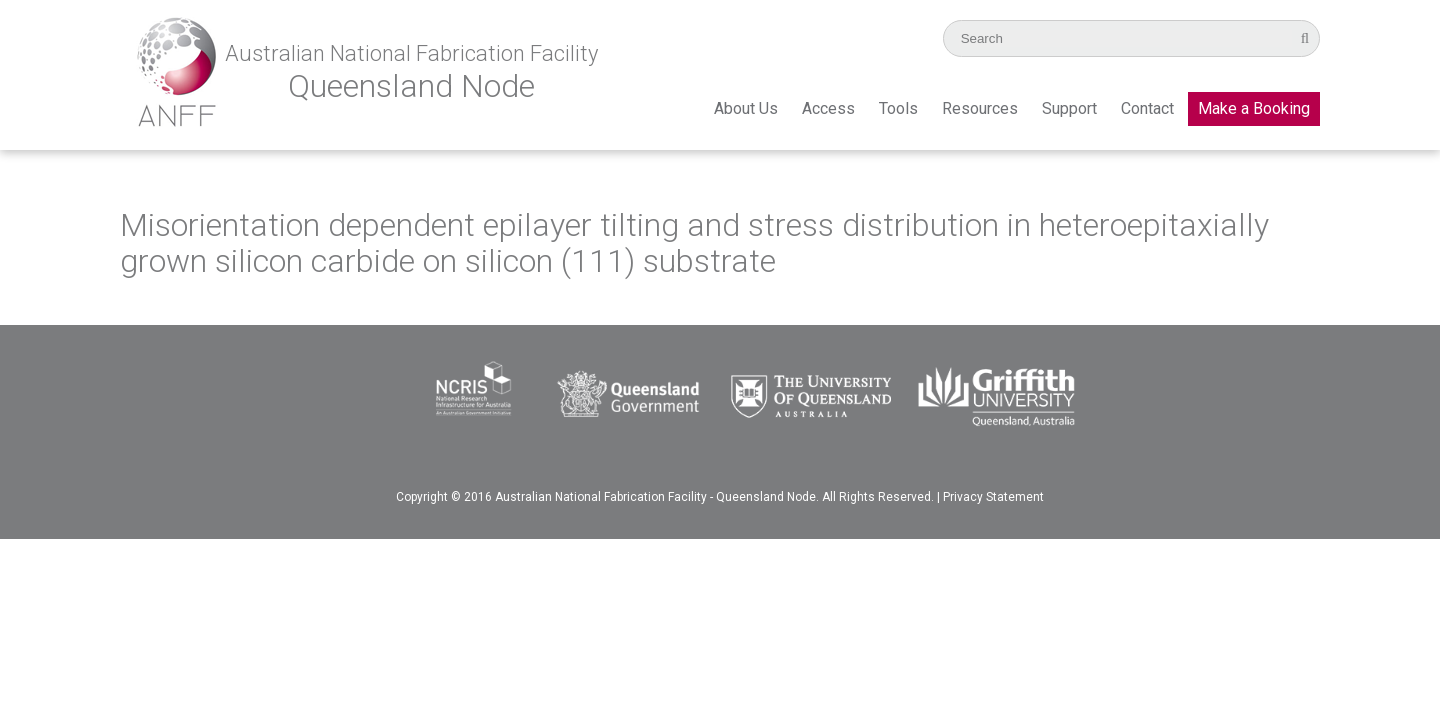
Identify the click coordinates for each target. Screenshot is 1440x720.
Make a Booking (1254, 108)
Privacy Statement (993, 497)
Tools (898, 108)
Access (828, 108)
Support (1069, 108)
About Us (746, 108)
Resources (980, 108)
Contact (1147, 108)
